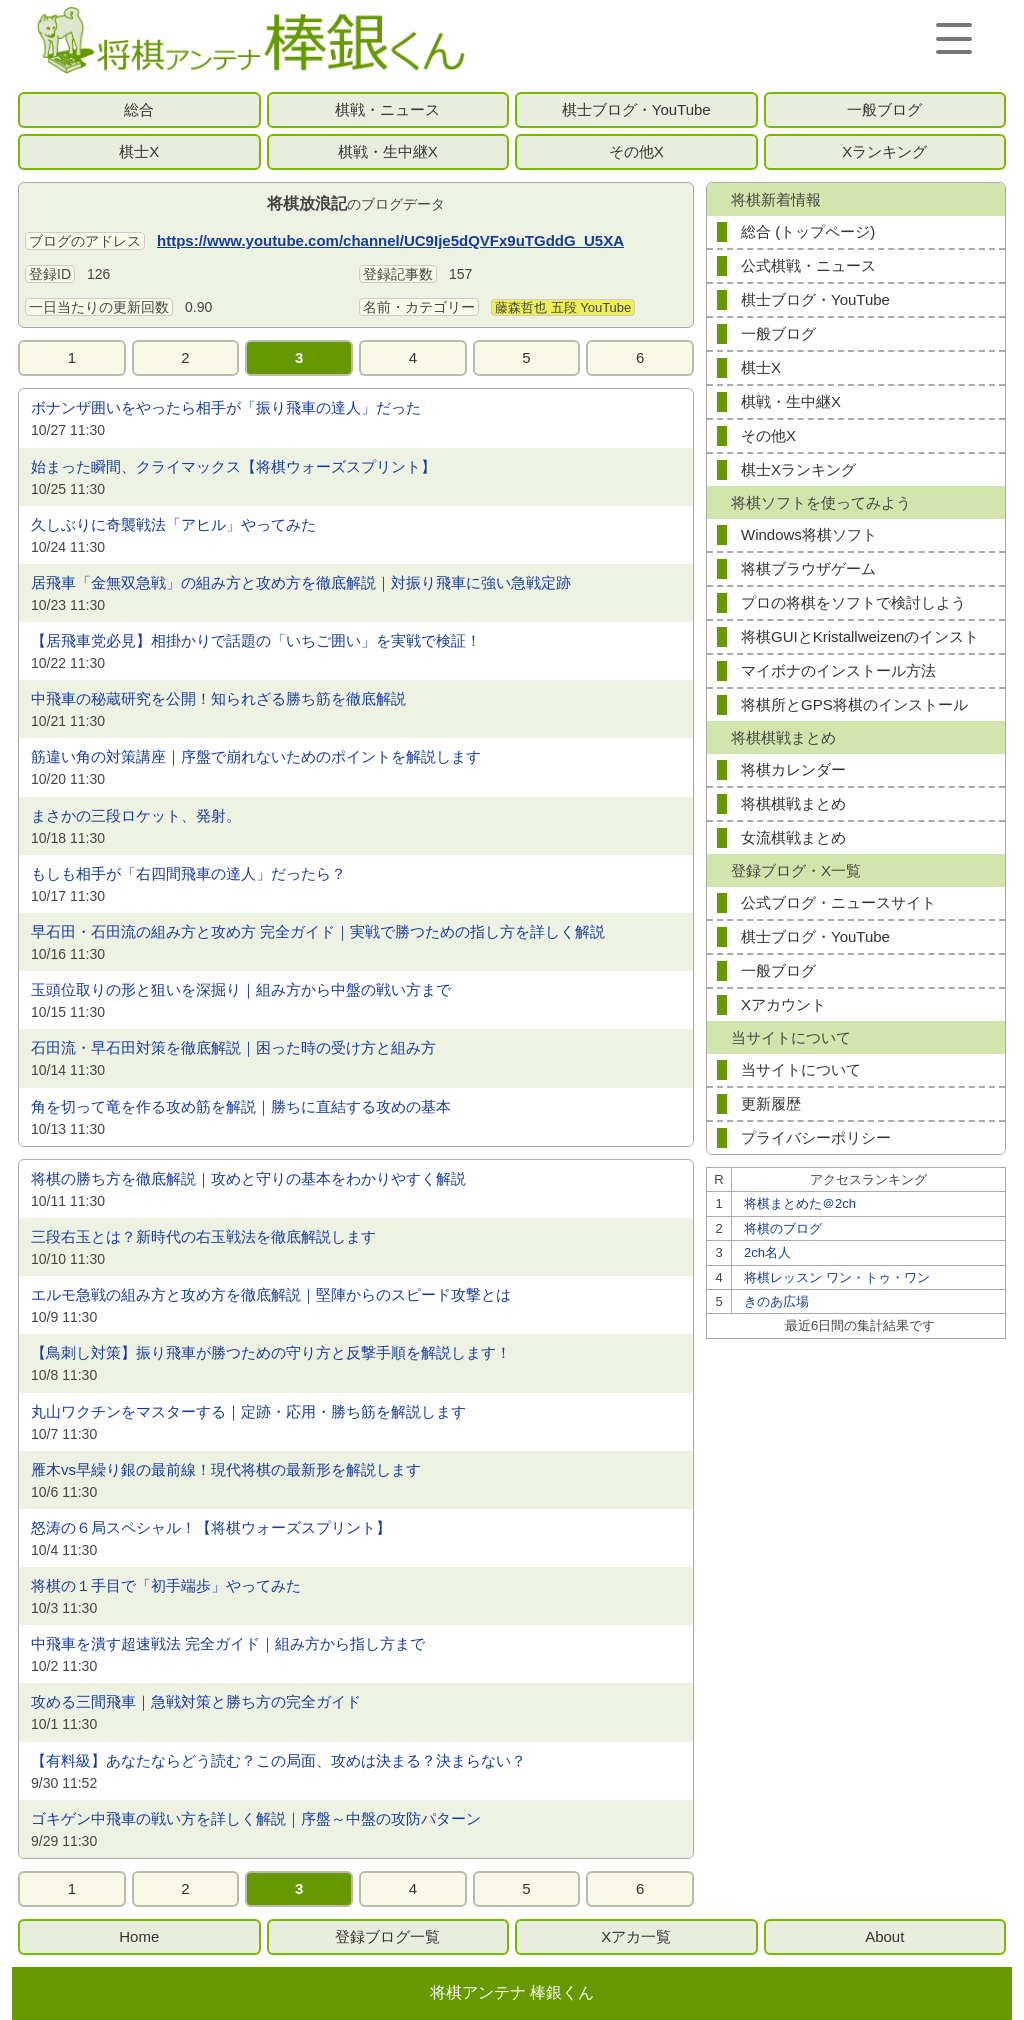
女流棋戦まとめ (793, 837)
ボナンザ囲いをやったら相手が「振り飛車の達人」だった (226, 407)
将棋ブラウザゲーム (808, 568)
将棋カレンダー (793, 769)
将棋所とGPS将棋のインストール (854, 704)
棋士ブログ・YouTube (636, 109)
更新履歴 (771, 1103)
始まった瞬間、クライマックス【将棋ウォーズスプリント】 (233, 466)
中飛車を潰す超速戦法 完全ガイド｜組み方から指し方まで (228, 1643)
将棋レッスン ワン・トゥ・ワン (837, 1277)
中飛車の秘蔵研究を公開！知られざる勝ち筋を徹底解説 (218, 698)
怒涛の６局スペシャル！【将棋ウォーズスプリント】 (211, 1527)
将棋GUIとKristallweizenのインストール (860, 640)
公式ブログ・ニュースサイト (838, 902)
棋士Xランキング (798, 469)
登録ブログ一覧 (387, 1936)
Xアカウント (783, 1004)
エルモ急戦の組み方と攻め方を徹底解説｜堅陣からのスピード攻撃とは (271, 1294)
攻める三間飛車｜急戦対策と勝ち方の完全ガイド (196, 1701)
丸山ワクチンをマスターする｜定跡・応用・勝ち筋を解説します (248, 1411)
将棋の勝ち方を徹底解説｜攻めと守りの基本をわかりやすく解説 (248, 1178)
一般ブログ (884, 109)
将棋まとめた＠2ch (800, 1203)
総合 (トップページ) (808, 231)
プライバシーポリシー (816, 1137)
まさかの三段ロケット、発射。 (136, 815)
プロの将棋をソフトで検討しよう (853, 602)
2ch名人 (767, 1252)
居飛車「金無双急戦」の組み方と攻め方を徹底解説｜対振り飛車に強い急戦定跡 (301, 582)
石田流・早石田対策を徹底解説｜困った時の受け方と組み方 (233, 1047)
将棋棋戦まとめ (793, 803)
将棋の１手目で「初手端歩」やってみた (166, 1585)
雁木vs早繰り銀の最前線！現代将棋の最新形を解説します (226, 1469)
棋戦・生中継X (388, 151)
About (884, 1936)
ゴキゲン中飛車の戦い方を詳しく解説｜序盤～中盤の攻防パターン (256, 1818)
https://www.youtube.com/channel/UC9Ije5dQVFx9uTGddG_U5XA (390, 240)
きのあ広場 (776, 1301)
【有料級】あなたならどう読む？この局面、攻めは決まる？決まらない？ (278, 1760)
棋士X (139, 151)
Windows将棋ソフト (809, 534)
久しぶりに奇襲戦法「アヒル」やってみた (173, 524)
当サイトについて (801, 1069)
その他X (636, 151)
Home (139, 1936)
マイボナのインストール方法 (838, 670)
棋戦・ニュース (387, 109)
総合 (139, 109)
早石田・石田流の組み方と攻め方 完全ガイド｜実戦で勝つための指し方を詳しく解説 (318, 931)
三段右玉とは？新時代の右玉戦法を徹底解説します (203, 1236)
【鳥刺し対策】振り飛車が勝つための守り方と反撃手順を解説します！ (271, 1352)
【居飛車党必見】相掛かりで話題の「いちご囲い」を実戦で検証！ (256, 640)
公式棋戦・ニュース (808, 265)
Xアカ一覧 (636, 1936)
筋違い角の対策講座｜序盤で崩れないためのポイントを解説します (256, 756)
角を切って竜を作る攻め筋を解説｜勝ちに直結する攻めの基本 (241, 1106)
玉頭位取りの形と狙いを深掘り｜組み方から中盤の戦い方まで (241, 989)
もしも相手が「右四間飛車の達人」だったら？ (188, 873)
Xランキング (884, 151)
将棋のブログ (783, 1228)
